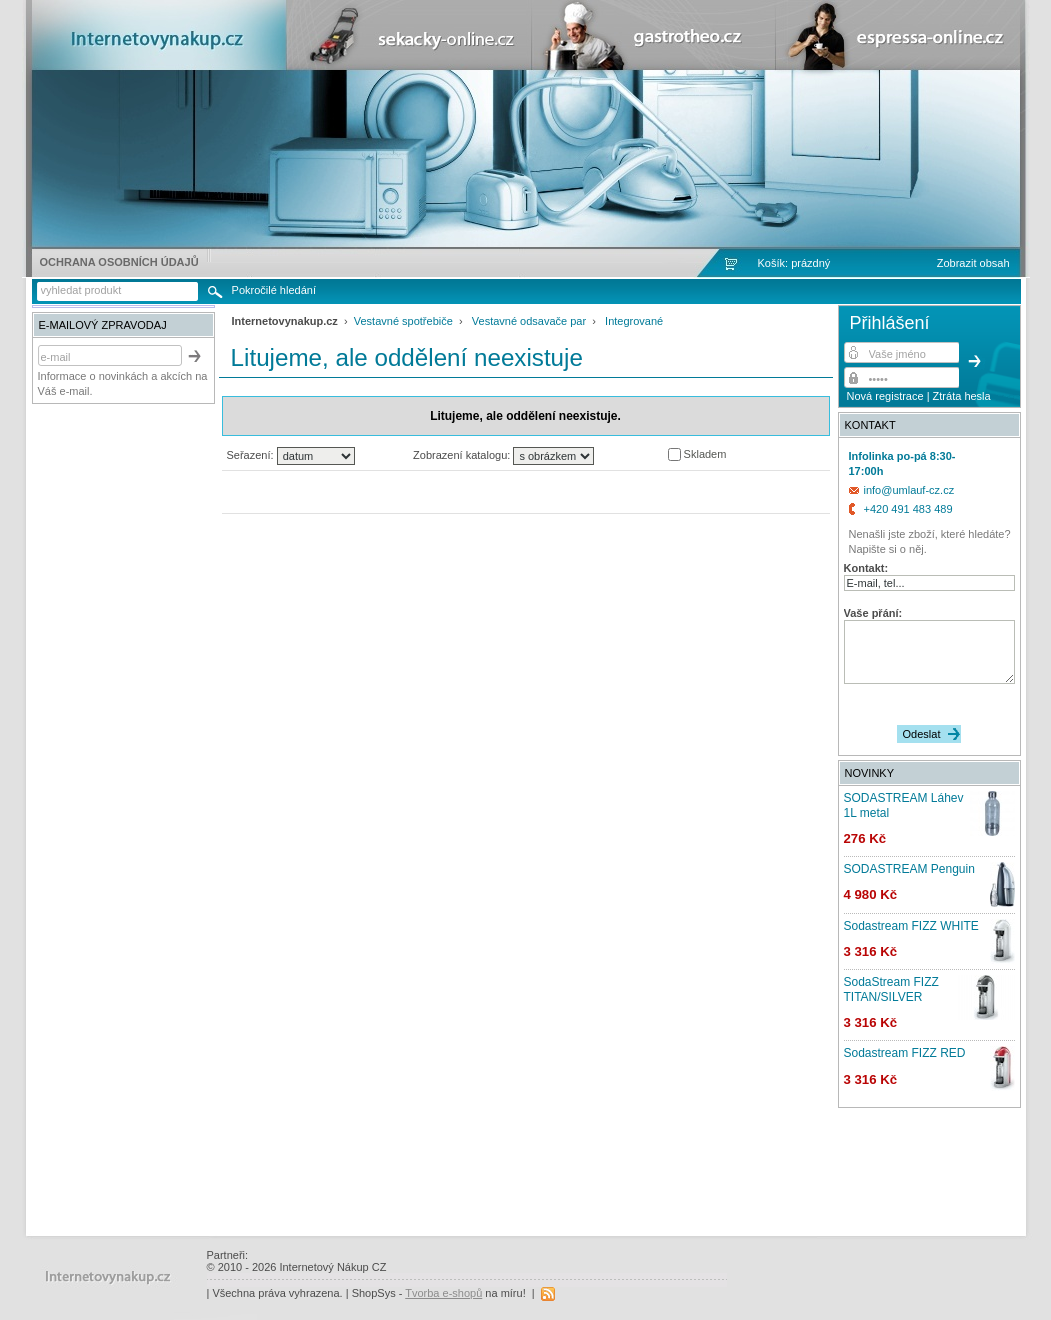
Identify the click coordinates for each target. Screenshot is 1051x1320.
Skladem (704, 454)
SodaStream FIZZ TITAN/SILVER (891, 989)
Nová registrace (885, 396)
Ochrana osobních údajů (119, 262)
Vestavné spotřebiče (403, 321)
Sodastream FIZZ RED (905, 1053)
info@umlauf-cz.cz (909, 490)
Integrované (634, 321)
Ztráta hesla (962, 396)
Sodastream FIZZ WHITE (911, 926)
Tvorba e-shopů (443, 1293)
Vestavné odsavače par (529, 321)
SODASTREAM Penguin (909, 869)
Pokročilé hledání (274, 290)
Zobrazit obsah (973, 263)
